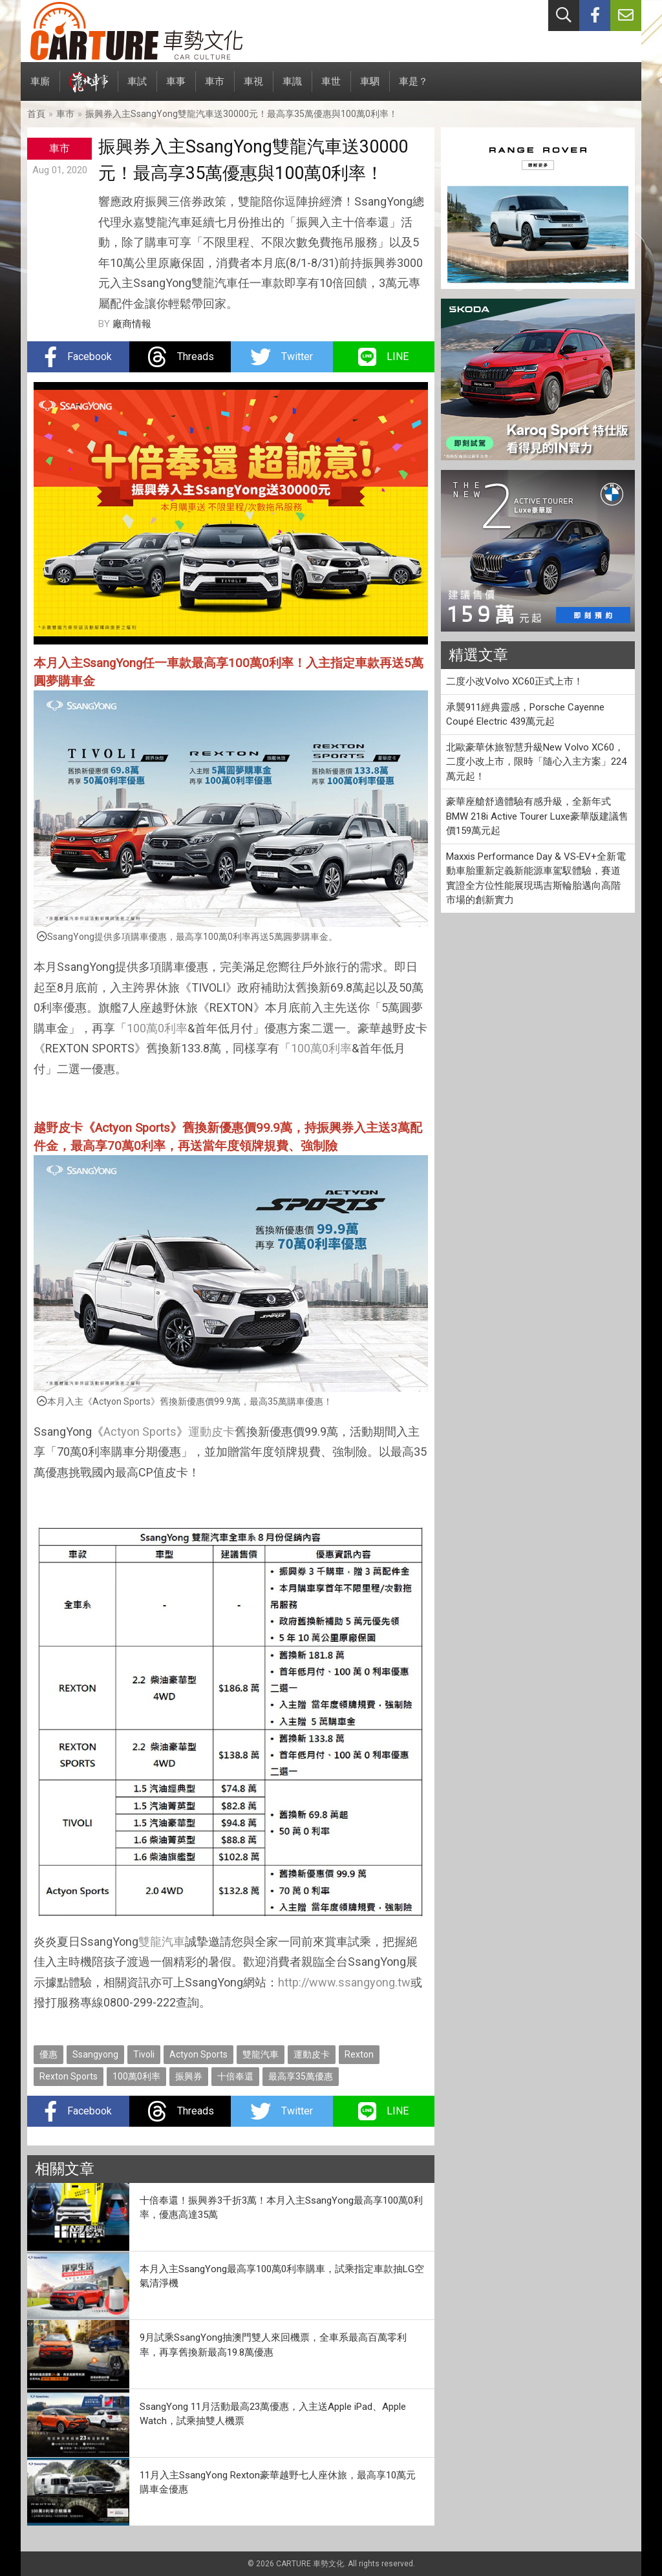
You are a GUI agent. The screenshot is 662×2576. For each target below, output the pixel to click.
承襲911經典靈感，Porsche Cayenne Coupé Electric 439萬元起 (525, 714)
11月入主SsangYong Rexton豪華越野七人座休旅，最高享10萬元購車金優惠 (278, 2482)
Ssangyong (95, 2054)
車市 (214, 88)
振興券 (188, 2076)
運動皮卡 (211, 1431)
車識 (292, 88)
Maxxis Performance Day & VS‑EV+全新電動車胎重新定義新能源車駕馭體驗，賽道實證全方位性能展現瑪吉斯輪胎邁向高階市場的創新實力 (536, 878)
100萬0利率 (157, 1028)
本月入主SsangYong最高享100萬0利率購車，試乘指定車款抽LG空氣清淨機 (282, 2276)
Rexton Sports (68, 2076)
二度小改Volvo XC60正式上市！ (514, 681)
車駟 (369, 88)
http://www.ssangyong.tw (344, 1982)
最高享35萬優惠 (300, 2076)
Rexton (359, 2054)
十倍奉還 (235, 2076)
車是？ (413, 88)
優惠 (48, 2054)
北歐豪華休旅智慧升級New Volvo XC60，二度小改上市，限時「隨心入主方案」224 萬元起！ (536, 761)
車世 (331, 88)
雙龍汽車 (161, 1941)
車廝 (40, 88)
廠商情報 (131, 324)
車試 (137, 88)
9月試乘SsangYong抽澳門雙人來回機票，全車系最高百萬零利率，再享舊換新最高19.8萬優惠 (273, 2345)
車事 (175, 88)
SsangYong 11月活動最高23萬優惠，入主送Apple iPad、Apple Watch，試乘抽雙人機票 (273, 2414)
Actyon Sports (139, 1431)
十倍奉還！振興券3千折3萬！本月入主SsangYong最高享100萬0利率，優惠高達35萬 (281, 2208)
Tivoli (144, 2054)
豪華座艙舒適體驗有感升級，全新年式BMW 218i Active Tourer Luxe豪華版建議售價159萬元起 (537, 816)
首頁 (36, 114)
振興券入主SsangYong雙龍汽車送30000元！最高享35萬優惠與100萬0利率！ (241, 114)
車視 (253, 88)
